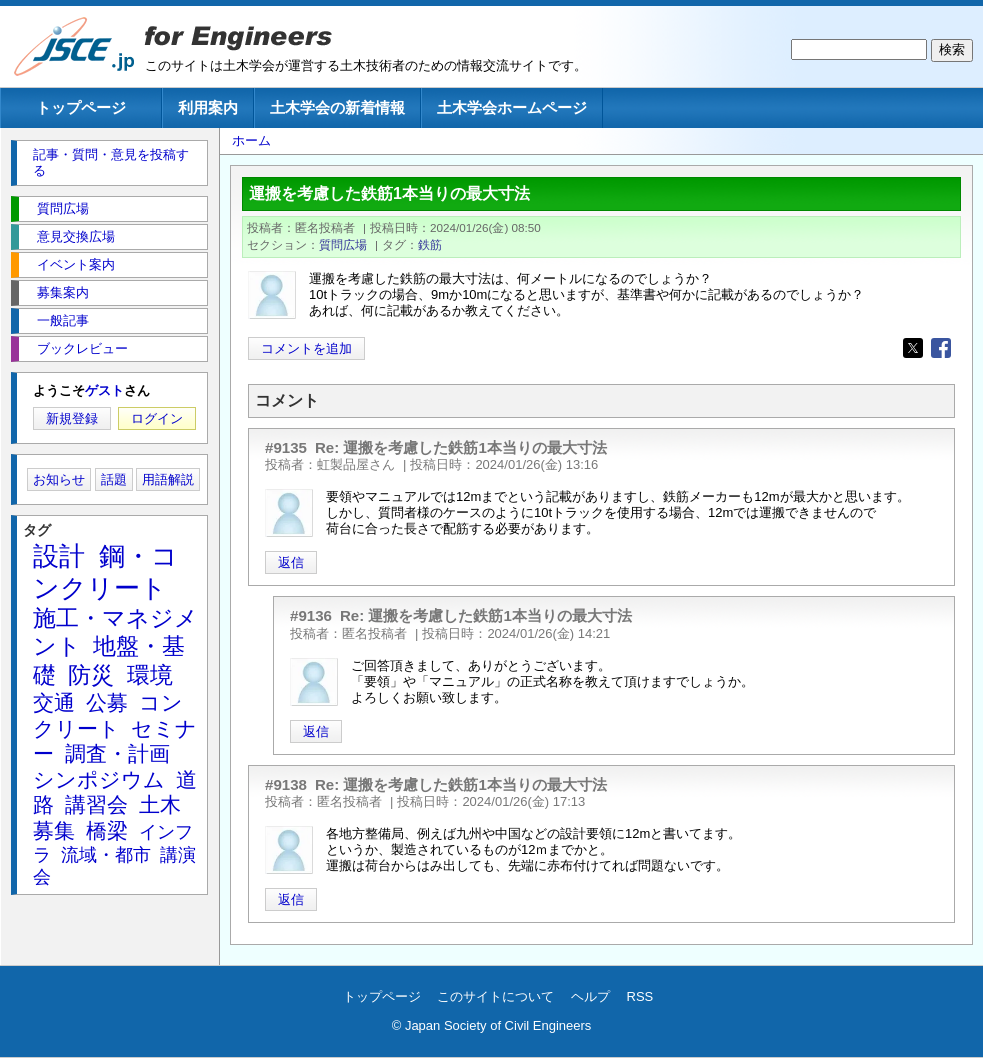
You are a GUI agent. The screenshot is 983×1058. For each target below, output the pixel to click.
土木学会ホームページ (512, 107)
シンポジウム (99, 779)
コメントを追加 (306, 348)
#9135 (286, 447)
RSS (640, 996)
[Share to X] (913, 348)
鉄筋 (430, 244)
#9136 (311, 615)
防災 (91, 675)
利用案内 (208, 107)
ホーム (251, 140)
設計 (59, 556)
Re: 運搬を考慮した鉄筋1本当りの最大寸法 (461, 447)
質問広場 (343, 244)
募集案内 (63, 292)
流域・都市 (106, 855)
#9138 (286, 784)
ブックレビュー (82, 348)
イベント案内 (76, 264)
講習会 (96, 804)
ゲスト (104, 390)
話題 (114, 479)
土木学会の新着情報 (337, 107)
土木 (160, 804)
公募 (107, 702)
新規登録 (72, 418)
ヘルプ (590, 996)
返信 (291, 562)
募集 (54, 830)
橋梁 (107, 830)
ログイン (157, 418)
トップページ (81, 107)
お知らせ (59, 479)
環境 (150, 675)
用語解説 (168, 479)
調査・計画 (117, 753)
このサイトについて (495, 996)
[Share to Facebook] (941, 348)
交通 (54, 702)
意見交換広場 (76, 236)
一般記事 (63, 320)
